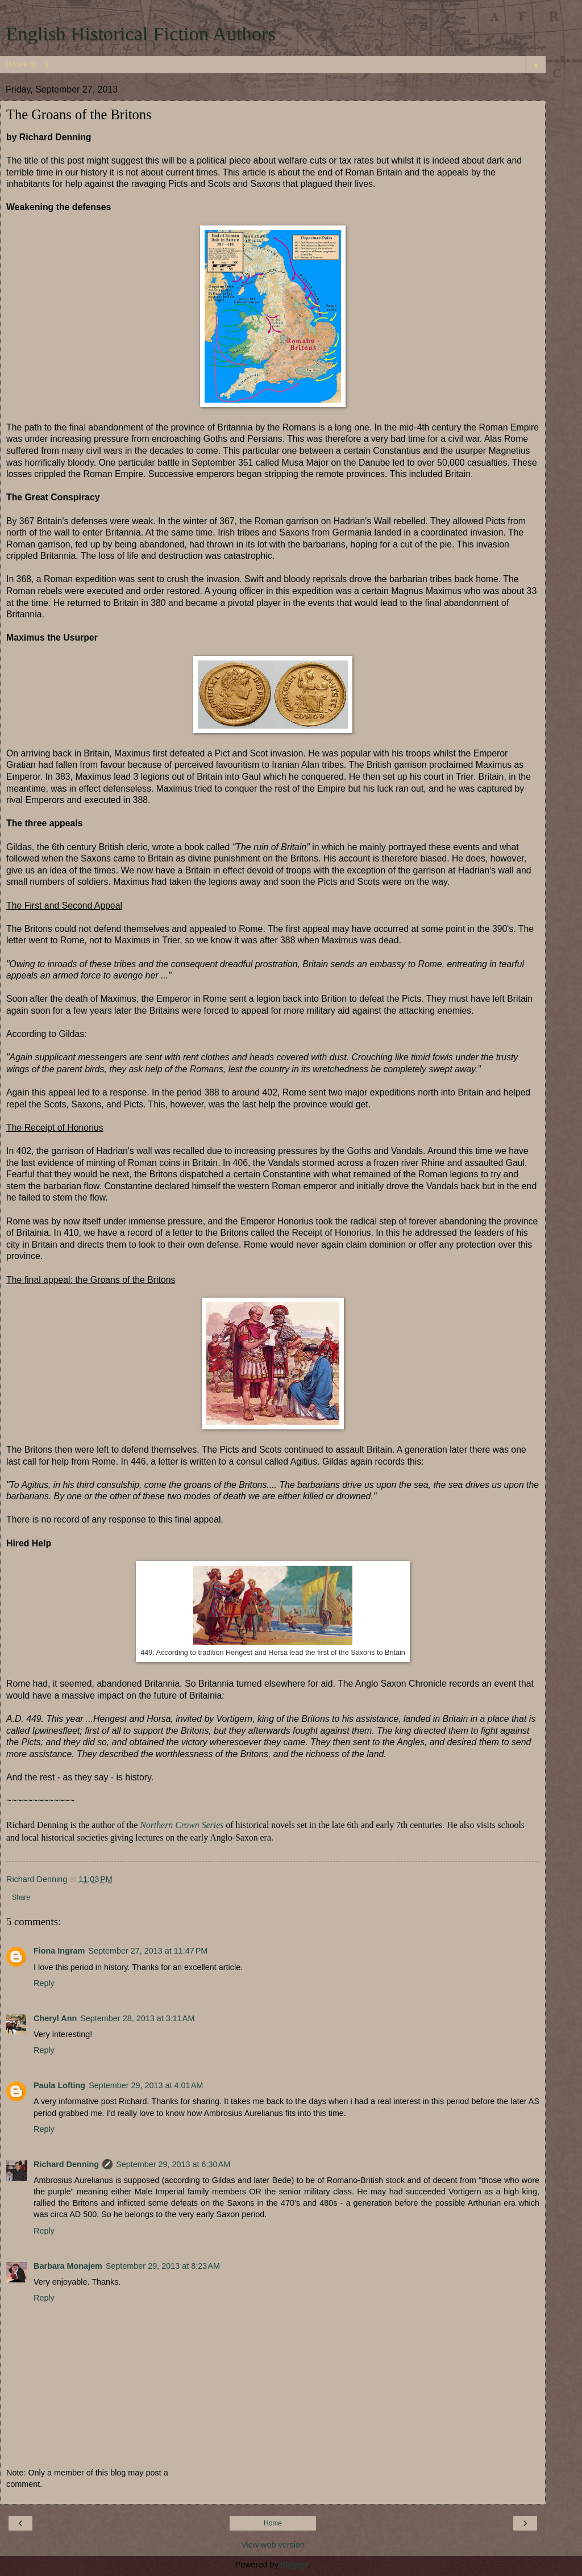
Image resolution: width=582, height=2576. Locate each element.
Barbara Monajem (68, 2265)
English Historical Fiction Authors (141, 33)
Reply (44, 1983)
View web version (273, 2544)
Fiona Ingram (59, 1950)
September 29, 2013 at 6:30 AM (173, 2164)
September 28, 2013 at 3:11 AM (137, 2018)
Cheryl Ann (55, 2018)
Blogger (295, 2564)
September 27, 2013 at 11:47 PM (147, 1950)
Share (21, 1897)
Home (273, 2523)
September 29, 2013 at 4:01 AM (146, 2085)
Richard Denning (66, 2164)
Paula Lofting (59, 2085)
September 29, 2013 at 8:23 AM (163, 2265)
